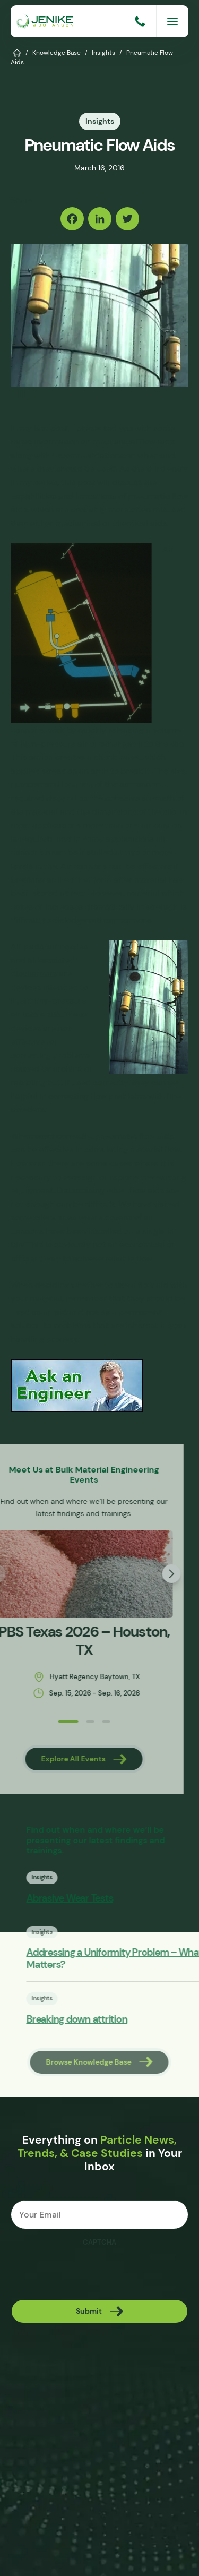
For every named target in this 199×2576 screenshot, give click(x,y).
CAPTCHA (99, 2242)
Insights (103, 52)
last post (51, 428)
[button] (38, 1721)
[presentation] (91, 2272)
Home (17, 52)
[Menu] (172, 21)
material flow (155, 1149)
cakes (22, 907)
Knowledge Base (56, 52)
